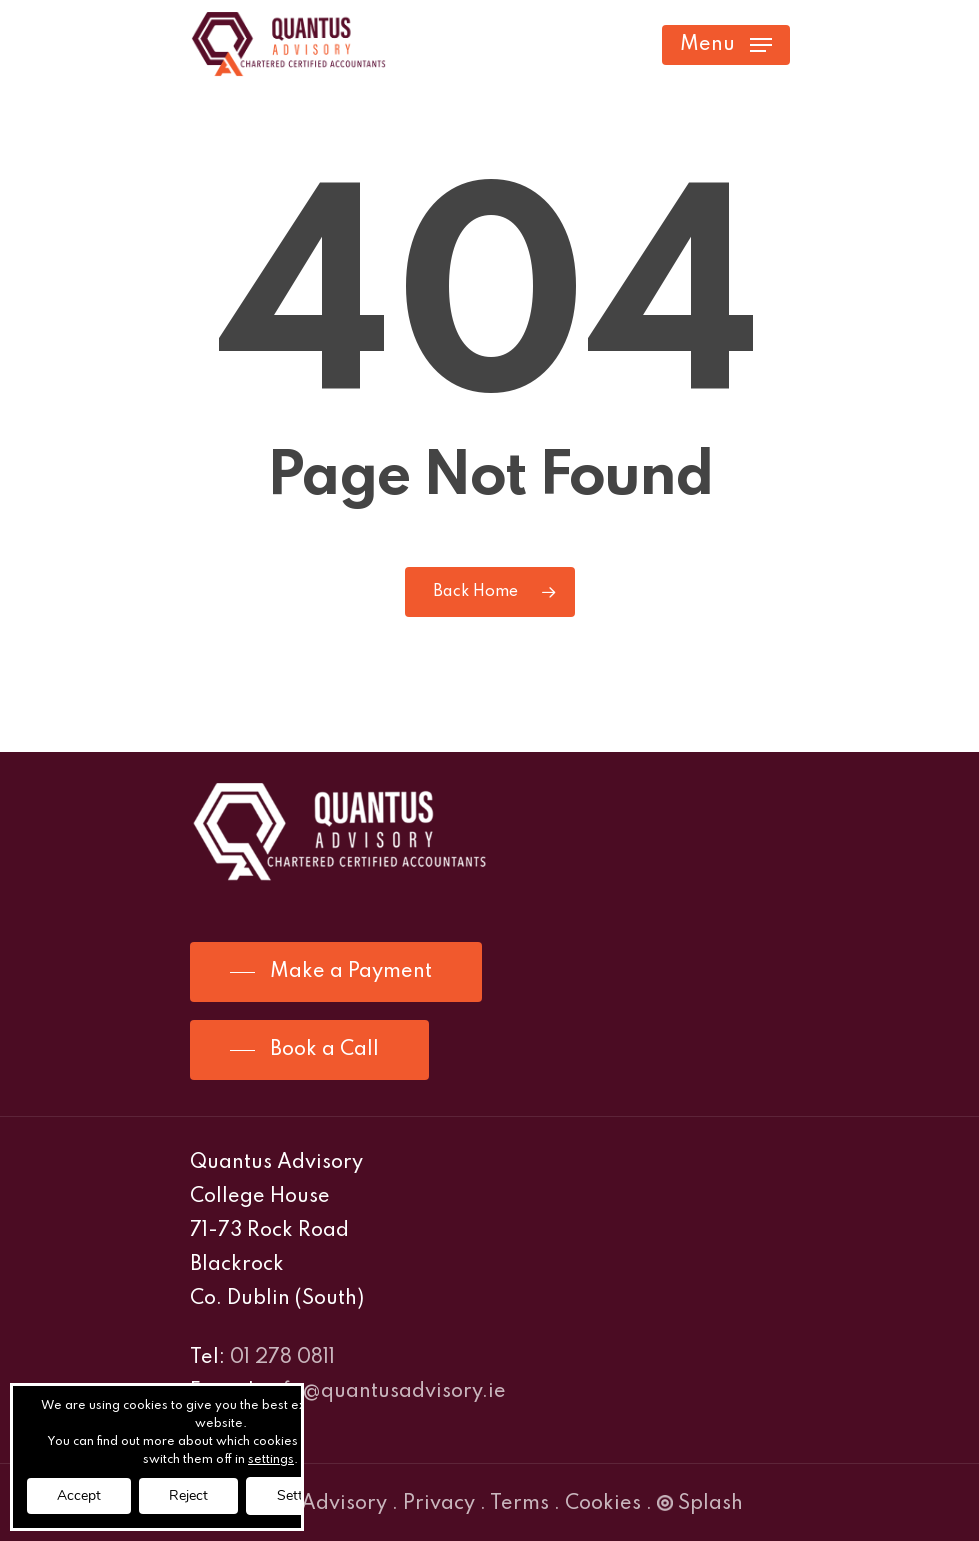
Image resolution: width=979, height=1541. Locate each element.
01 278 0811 (282, 1358)
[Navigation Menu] (726, 45)
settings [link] (271, 1460)
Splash (700, 1504)
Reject (188, 1495)
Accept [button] (79, 1495)
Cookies (603, 1504)
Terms (519, 1504)
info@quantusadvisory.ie (385, 1392)
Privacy (439, 1504)
